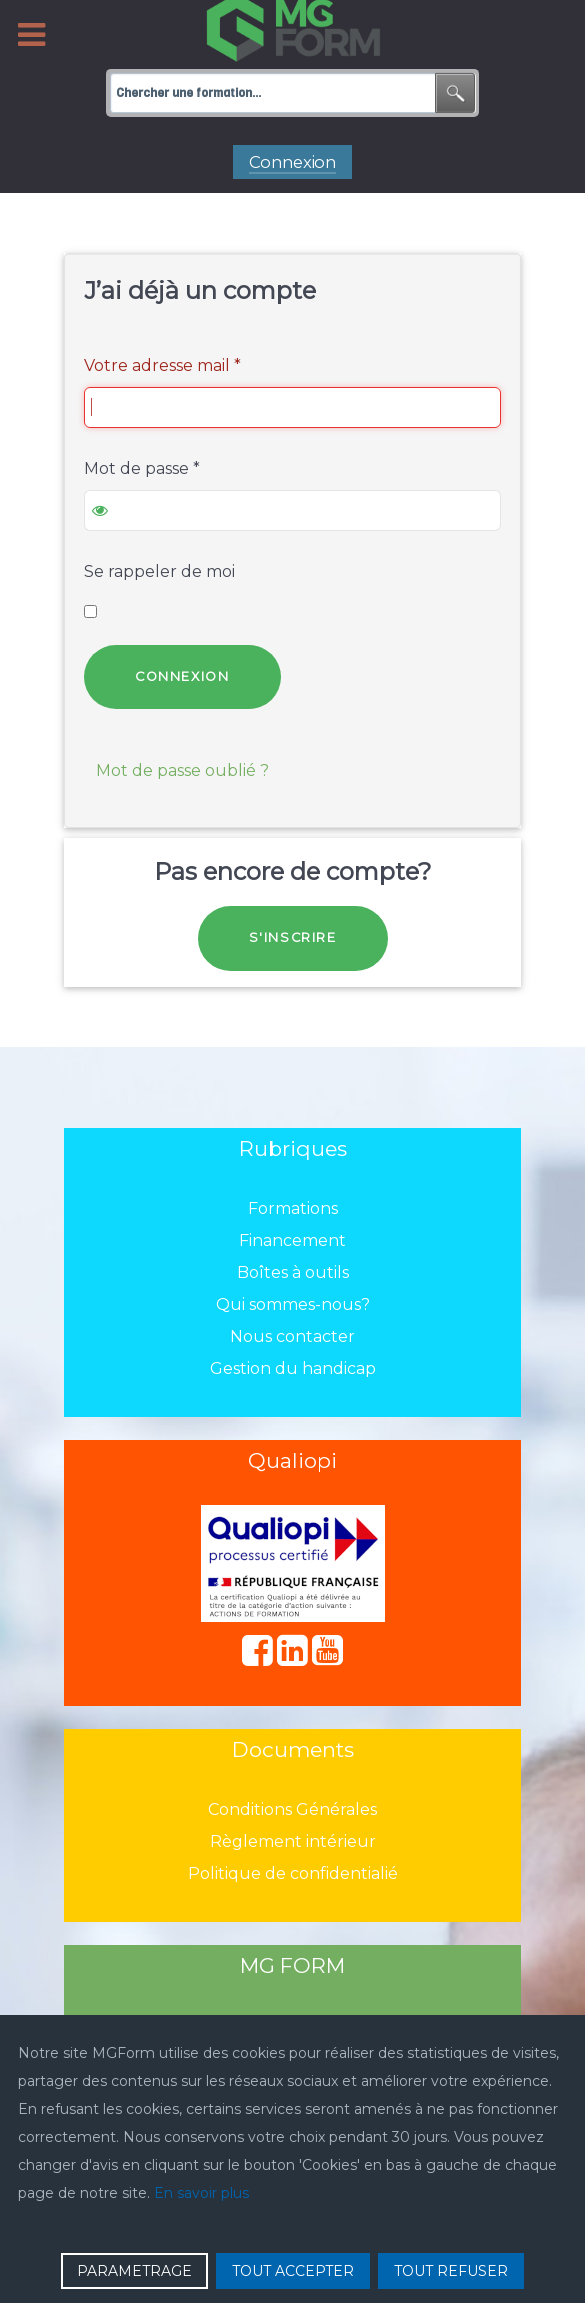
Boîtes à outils (293, 1272)
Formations (293, 1208)
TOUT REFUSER (451, 2271)
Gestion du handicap (293, 1368)
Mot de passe (142, 468)
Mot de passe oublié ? (182, 770)
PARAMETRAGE (134, 2271)
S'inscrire (293, 937)
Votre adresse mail (162, 365)
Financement (292, 1240)
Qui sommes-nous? (293, 1304)
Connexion (182, 676)
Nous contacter (292, 1336)
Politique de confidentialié (293, 1873)
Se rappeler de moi (159, 571)
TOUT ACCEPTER (293, 2271)
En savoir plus (201, 2193)
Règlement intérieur (293, 1841)
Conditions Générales (292, 1809)
